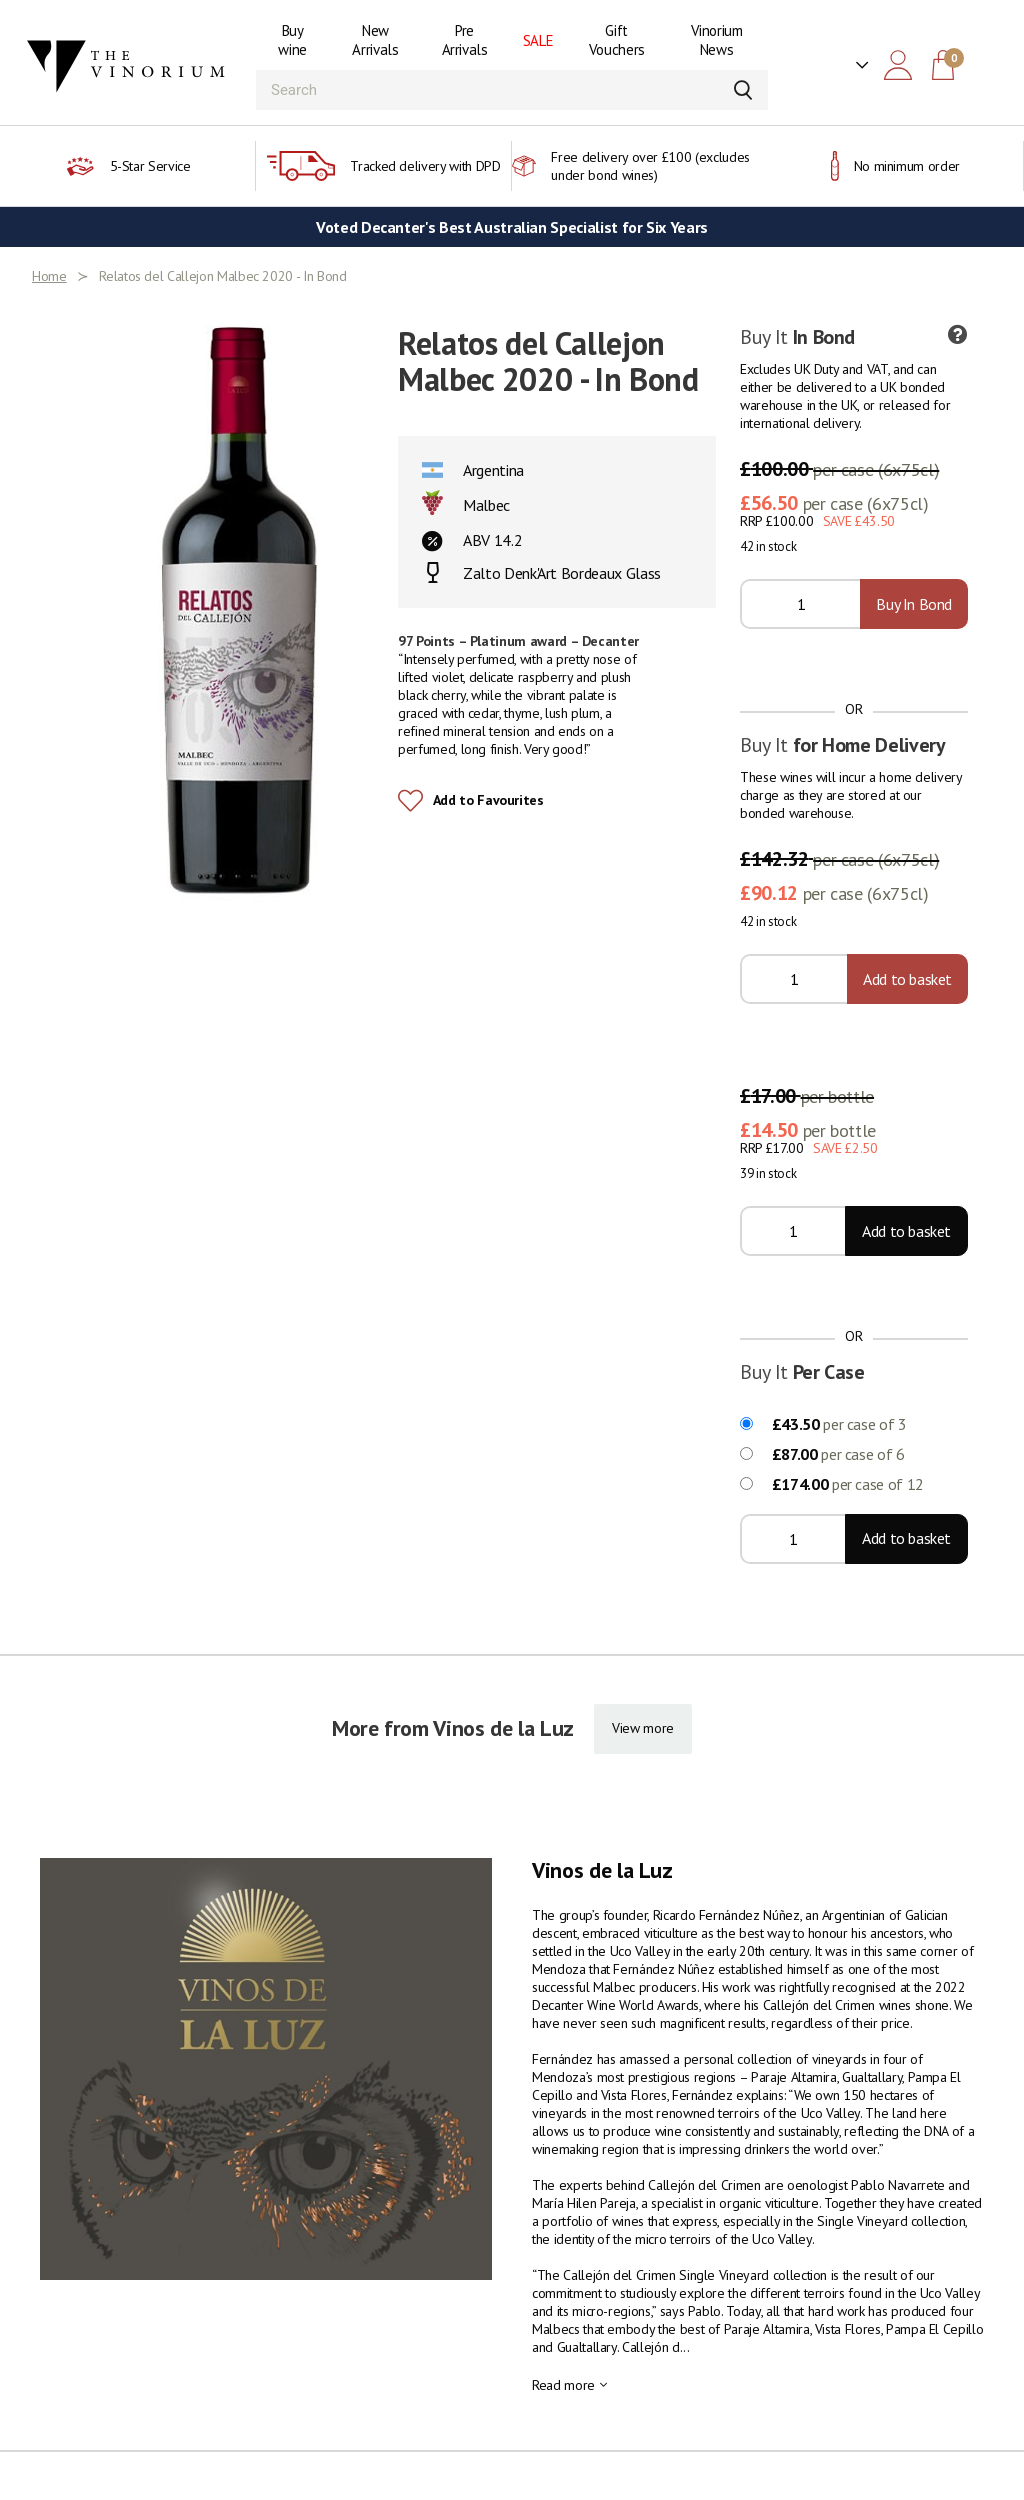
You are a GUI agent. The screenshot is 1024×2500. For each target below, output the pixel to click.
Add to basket (907, 979)
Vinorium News (717, 40)
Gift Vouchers (617, 40)
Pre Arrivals (465, 40)
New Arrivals (375, 40)
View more (643, 1728)
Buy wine (292, 40)
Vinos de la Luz (602, 1870)
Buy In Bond (914, 604)
